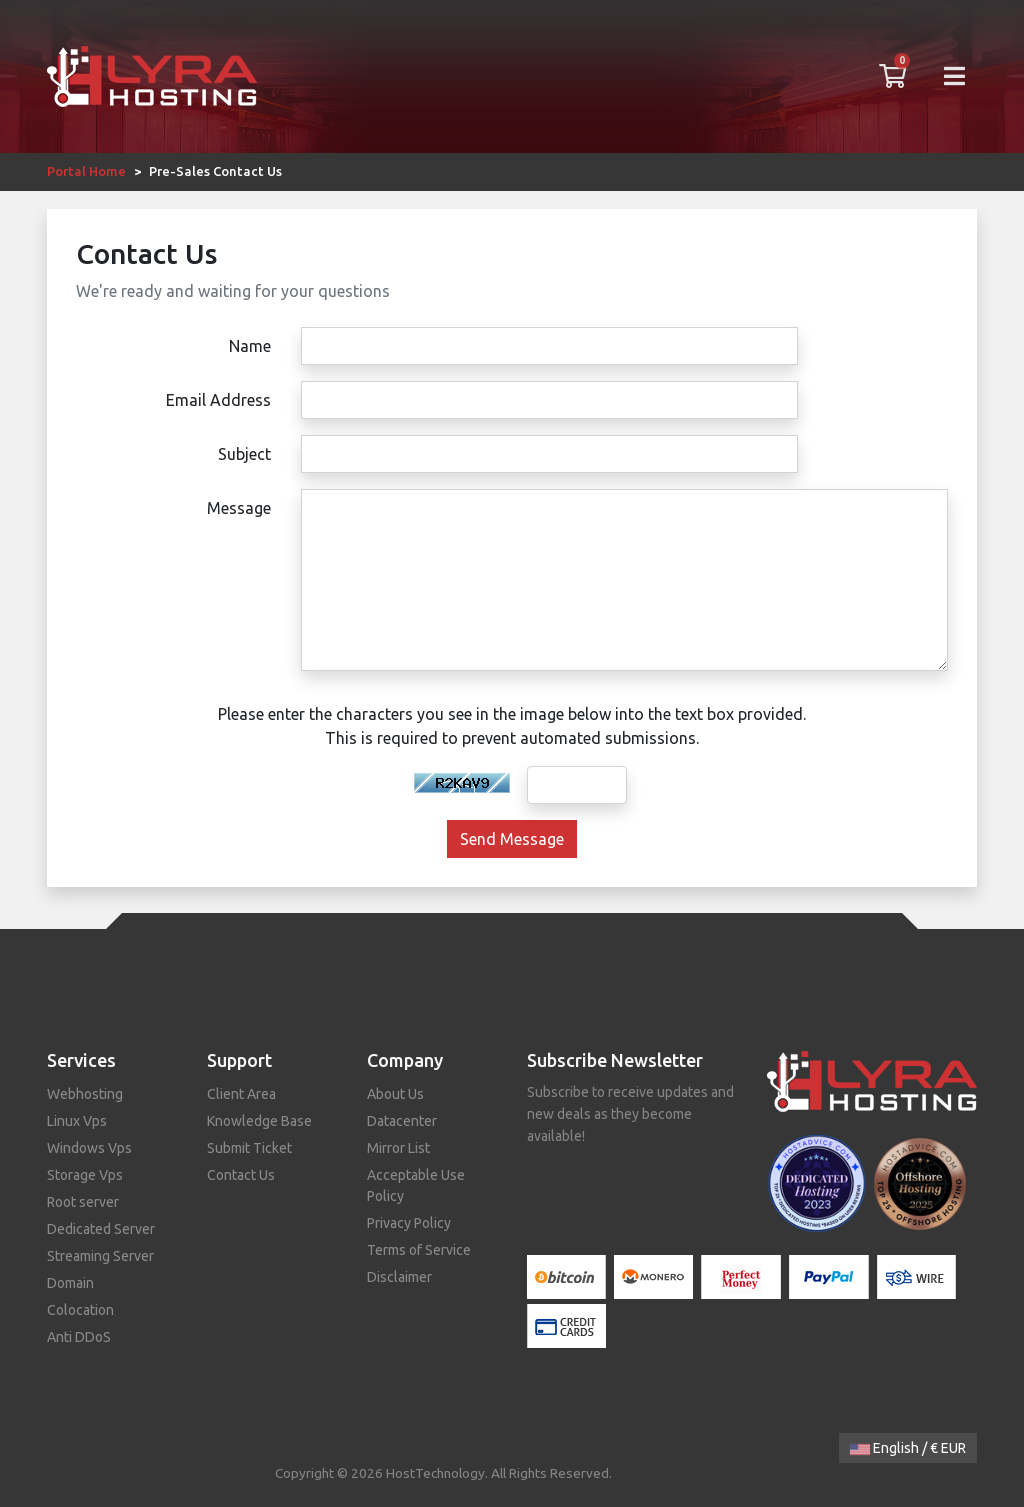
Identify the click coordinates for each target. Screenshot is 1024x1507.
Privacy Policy (409, 1223)
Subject (244, 454)
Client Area (241, 1094)
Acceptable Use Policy (416, 1185)
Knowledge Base (259, 1121)
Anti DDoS (79, 1337)
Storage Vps (85, 1175)
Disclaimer (399, 1277)
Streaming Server (100, 1256)
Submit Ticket (249, 1148)
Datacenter (402, 1121)
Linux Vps (77, 1121)
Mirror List (398, 1148)
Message (239, 508)
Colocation (80, 1310)
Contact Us (241, 1175)
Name (250, 346)
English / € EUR (908, 1448)
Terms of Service (419, 1250)
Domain (70, 1283)
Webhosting (85, 1094)
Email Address (218, 400)
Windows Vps (89, 1148)
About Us (395, 1094)
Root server (83, 1202)
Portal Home (86, 171)
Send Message (512, 839)
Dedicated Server (101, 1229)
